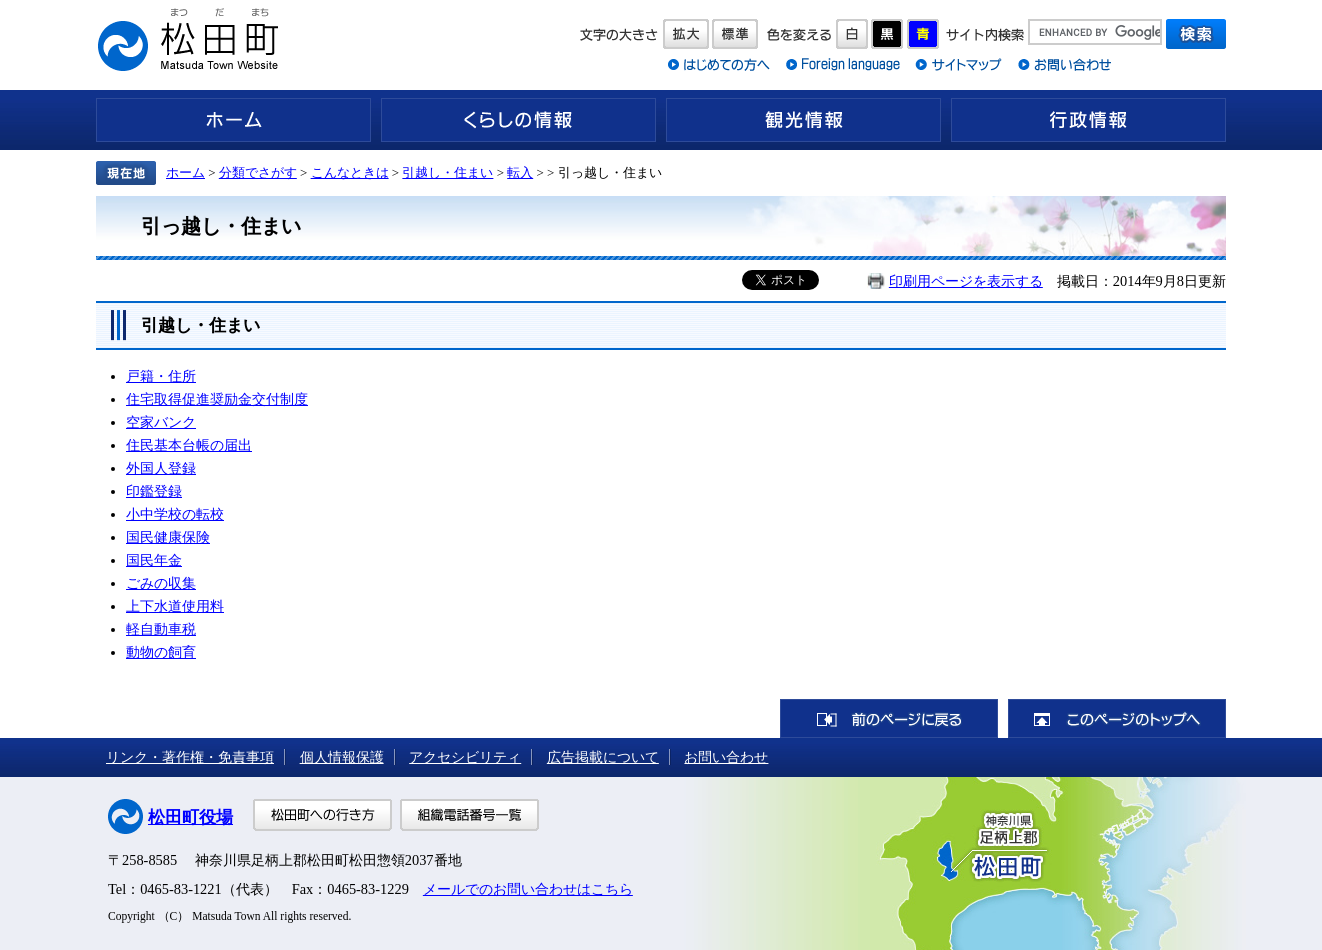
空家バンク (161, 422)
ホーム (233, 120)
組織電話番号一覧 (469, 815)
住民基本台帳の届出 (189, 445)
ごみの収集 (161, 583)
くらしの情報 (518, 120)
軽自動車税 (161, 629)
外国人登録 (161, 468)
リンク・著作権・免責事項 (190, 757)
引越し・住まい (447, 172)
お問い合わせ (726, 757)
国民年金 (154, 560)
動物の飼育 (161, 652)
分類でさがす (258, 172)
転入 (520, 172)
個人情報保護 (342, 757)
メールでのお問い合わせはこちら (528, 889)
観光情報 (803, 120)
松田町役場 (190, 817)
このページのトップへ (1117, 718)
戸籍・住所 (161, 376)
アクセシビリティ (465, 757)
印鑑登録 (154, 491)
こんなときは (350, 172)
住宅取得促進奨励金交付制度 (217, 399)
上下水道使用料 (175, 606)
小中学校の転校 (175, 514)
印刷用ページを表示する (966, 281)
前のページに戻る (889, 718)
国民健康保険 (168, 537)
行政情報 (1088, 120)
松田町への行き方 (322, 815)
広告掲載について (603, 757)
